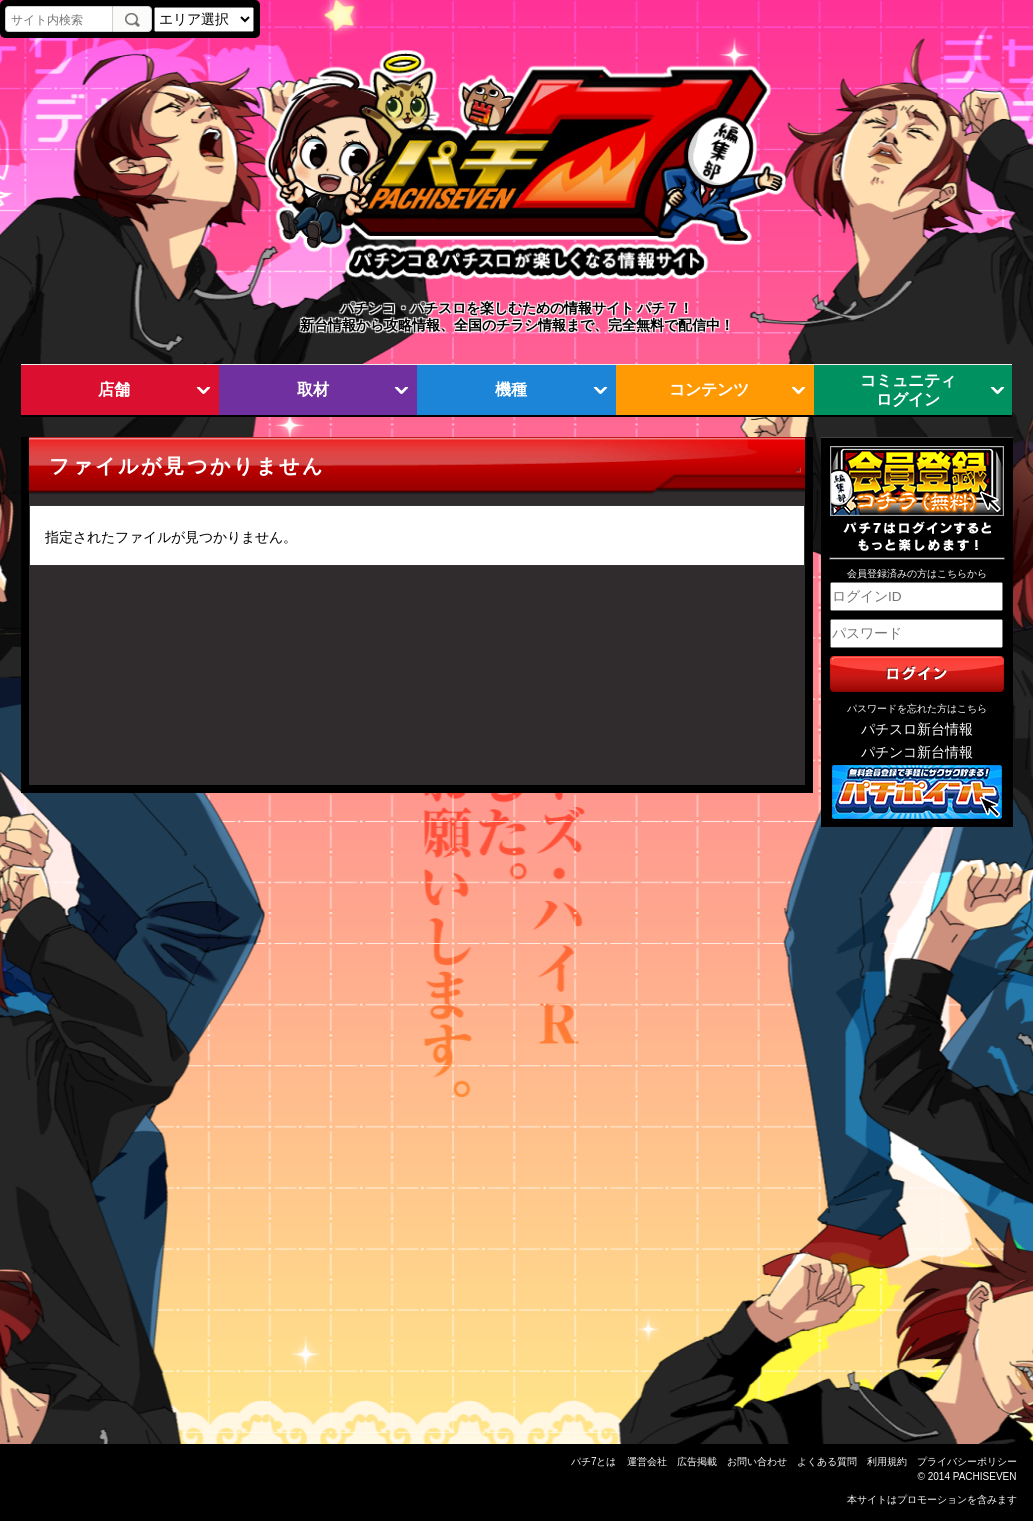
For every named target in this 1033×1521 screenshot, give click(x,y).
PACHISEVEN (985, 1476)
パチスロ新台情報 (917, 729)
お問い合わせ (757, 1461)
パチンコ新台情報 (917, 752)
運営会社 (647, 1461)
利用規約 (887, 1461)
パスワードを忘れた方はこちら (917, 708)
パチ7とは (594, 1461)
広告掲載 (697, 1461)
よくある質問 (827, 1461)
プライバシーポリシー (967, 1461)
